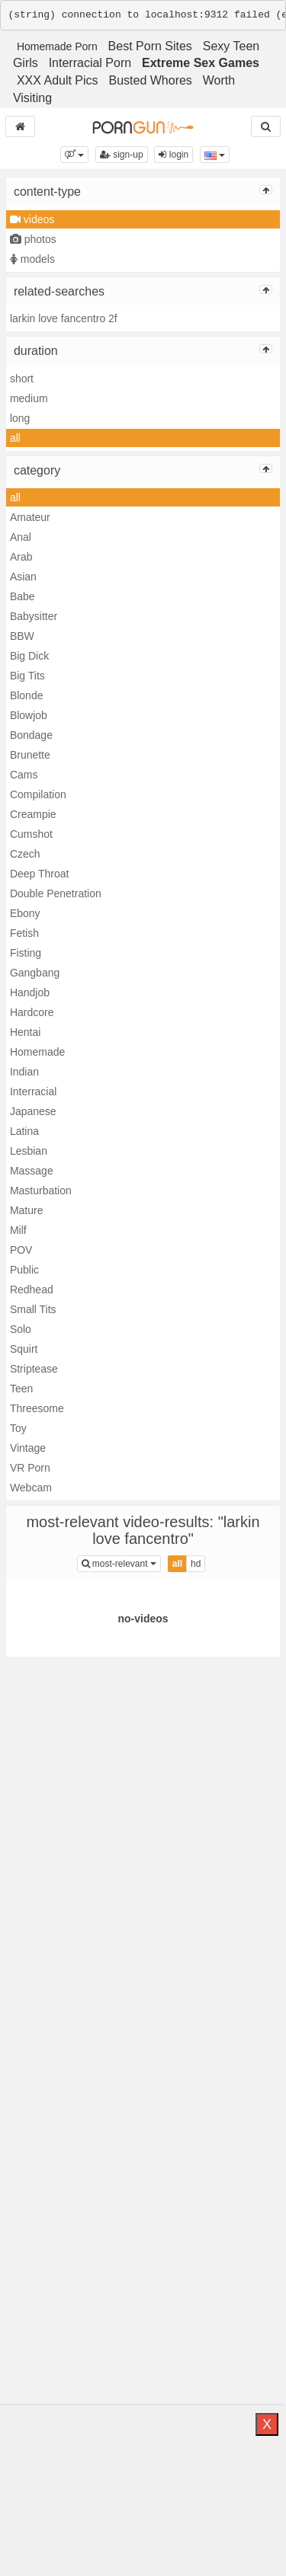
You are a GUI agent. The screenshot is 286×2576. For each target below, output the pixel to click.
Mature (26, 1210)
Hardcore (32, 1012)
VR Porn (30, 1468)
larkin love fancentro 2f (63, 318)
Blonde (26, 695)
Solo (20, 1329)
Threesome (37, 1408)
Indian (24, 1072)
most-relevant (121, 1562)
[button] (74, 154)
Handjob (30, 992)
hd (196, 1563)
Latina (24, 1131)
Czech (25, 854)
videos (32, 219)
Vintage (28, 1448)
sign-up (121, 154)
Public (24, 1270)
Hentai (25, 1032)
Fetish (24, 933)
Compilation (38, 794)
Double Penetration (55, 893)
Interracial (33, 1091)
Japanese (33, 1111)
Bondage (31, 735)
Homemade (37, 1052)
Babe (22, 596)
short (22, 378)
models (32, 259)
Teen (21, 1388)
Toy (18, 1428)
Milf (18, 1230)
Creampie (33, 814)
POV (21, 1250)
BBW (22, 636)
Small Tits (33, 1309)
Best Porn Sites (150, 46)
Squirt (24, 1349)
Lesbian (28, 1151)
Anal (20, 537)
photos (33, 239)
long (20, 418)
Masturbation (41, 1190)
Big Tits (27, 676)
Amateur (30, 517)
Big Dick (29, 656)
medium (29, 398)
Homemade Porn (57, 46)
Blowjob (28, 715)
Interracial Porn (90, 62)
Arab (21, 557)
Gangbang (34, 973)
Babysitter (33, 616)
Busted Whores (149, 80)
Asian (23, 576)
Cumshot (31, 834)
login (173, 154)
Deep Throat (39, 874)
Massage (31, 1171)
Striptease (34, 1369)
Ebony (25, 913)
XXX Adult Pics (57, 80)
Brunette (30, 755)
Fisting (25, 953)
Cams (24, 775)
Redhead (31, 1289)
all (15, 438)
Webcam (31, 1487)
